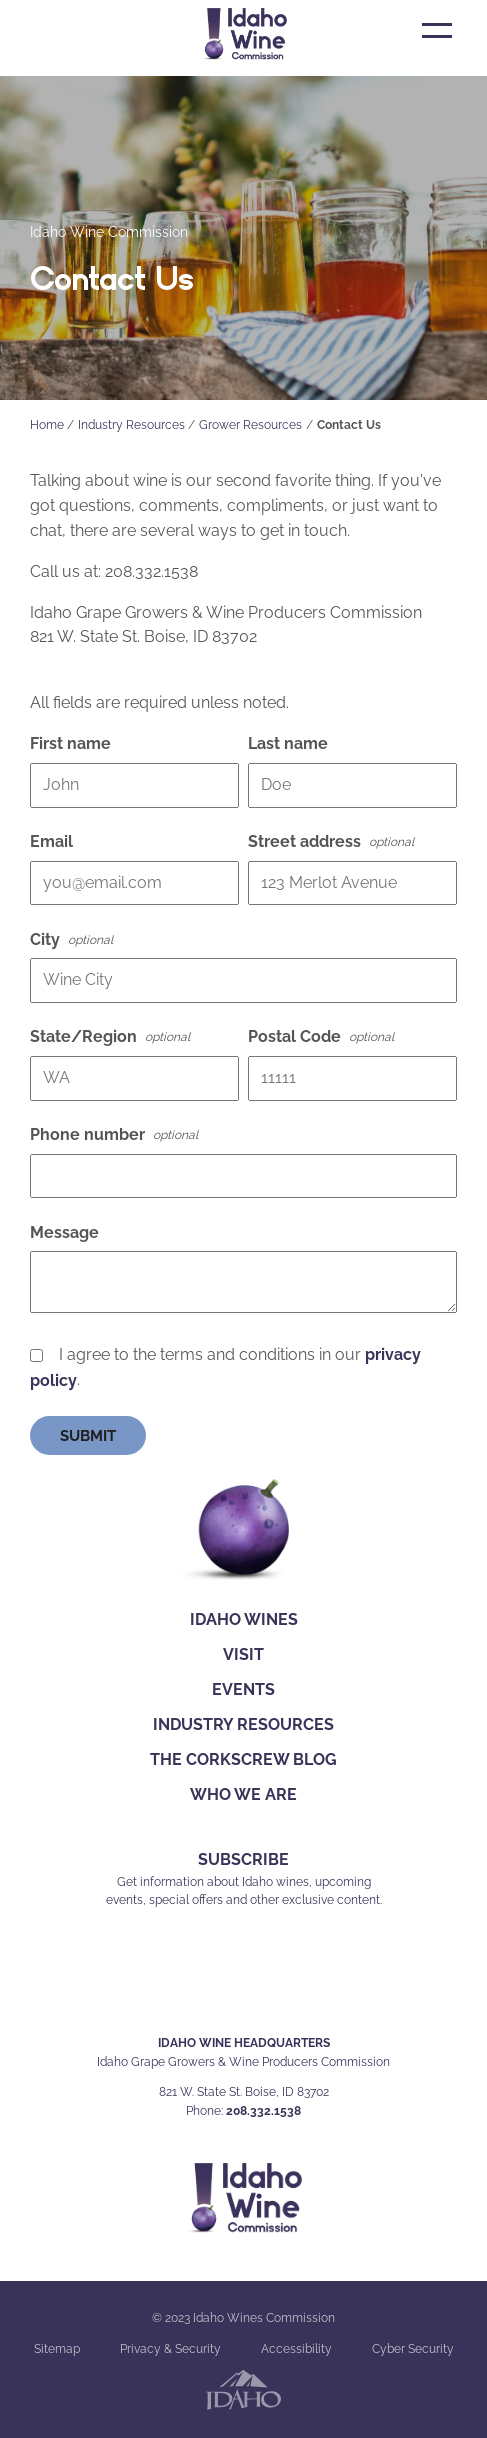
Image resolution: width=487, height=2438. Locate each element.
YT (289, 1986)
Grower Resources (250, 425)
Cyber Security (413, 2349)
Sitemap (57, 2349)
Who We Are (243, 1794)
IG (241, 1986)
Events (243, 1689)
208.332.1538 (263, 2111)
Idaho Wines (244, 1619)
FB (198, 1986)
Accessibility (296, 2349)
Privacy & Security (170, 2349)
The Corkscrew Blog (243, 1759)
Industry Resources (131, 425)
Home (47, 425)
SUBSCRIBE (243, 1859)
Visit (243, 1654)
